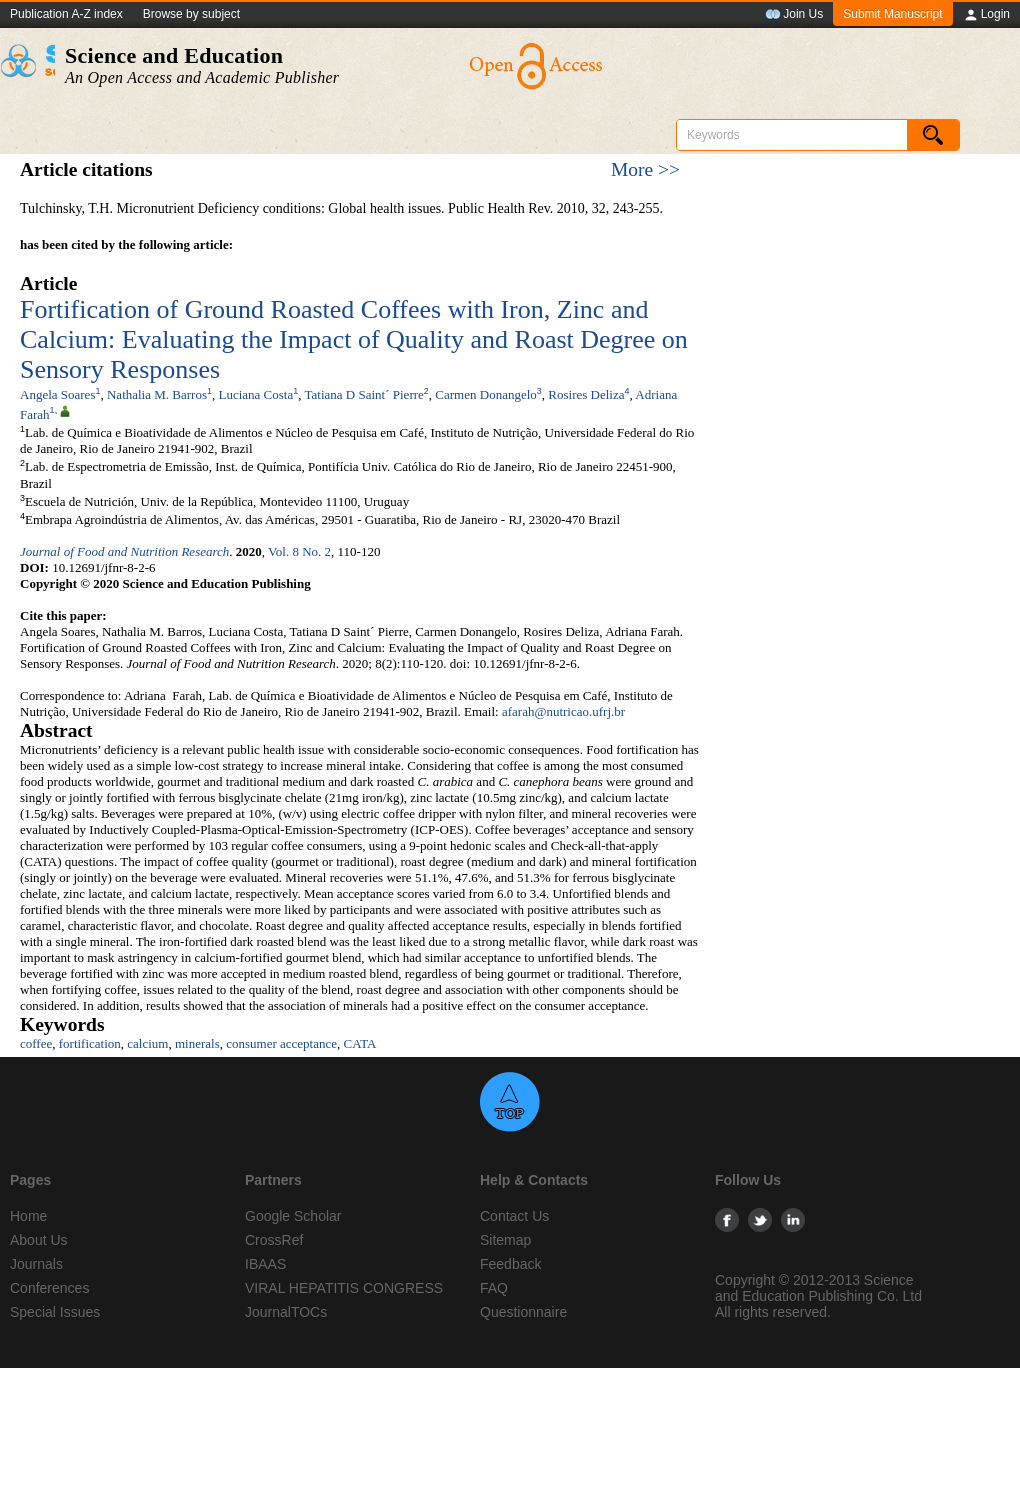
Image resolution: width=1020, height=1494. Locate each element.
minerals (197, 1043)
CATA (360, 1043)
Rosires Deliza (586, 394)
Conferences (49, 1288)
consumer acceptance (281, 1043)
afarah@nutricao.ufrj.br (563, 711)
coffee (36, 1043)
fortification (90, 1043)
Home (28, 1216)
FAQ (494, 1288)
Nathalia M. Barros (157, 394)
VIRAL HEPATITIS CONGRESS (344, 1288)
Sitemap (505, 1240)
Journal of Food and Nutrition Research (124, 551)
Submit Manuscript (892, 14)
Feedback (510, 1264)
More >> (645, 169)
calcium (147, 1043)
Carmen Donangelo (485, 394)
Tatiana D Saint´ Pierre (364, 394)
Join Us (794, 15)
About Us (39, 1240)
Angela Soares (57, 394)
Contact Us (514, 1216)
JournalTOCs (286, 1312)
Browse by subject (191, 14)
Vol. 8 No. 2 (299, 551)
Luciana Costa (256, 394)
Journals (36, 1264)
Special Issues (55, 1312)
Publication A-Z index (66, 14)
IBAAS (265, 1264)
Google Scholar (293, 1216)
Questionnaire (523, 1312)
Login (986, 15)
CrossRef (274, 1240)
